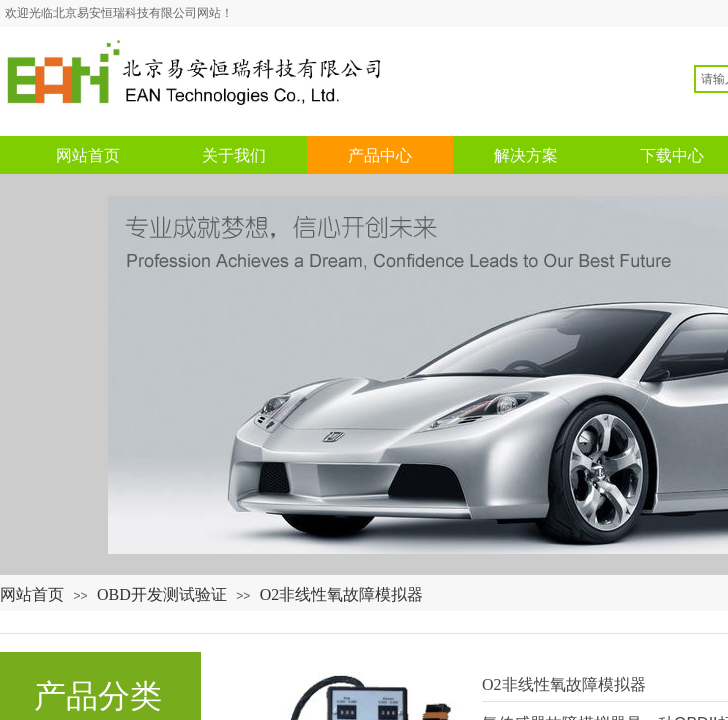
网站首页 (32, 594)
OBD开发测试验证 (162, 594)
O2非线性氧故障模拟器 (342, 594)
